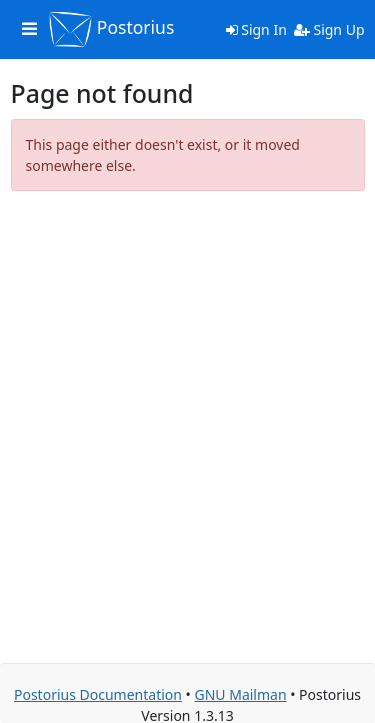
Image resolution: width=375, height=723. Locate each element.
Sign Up (329, 29)
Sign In (256, 29)
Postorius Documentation (98, 694)
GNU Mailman (240, 694)
